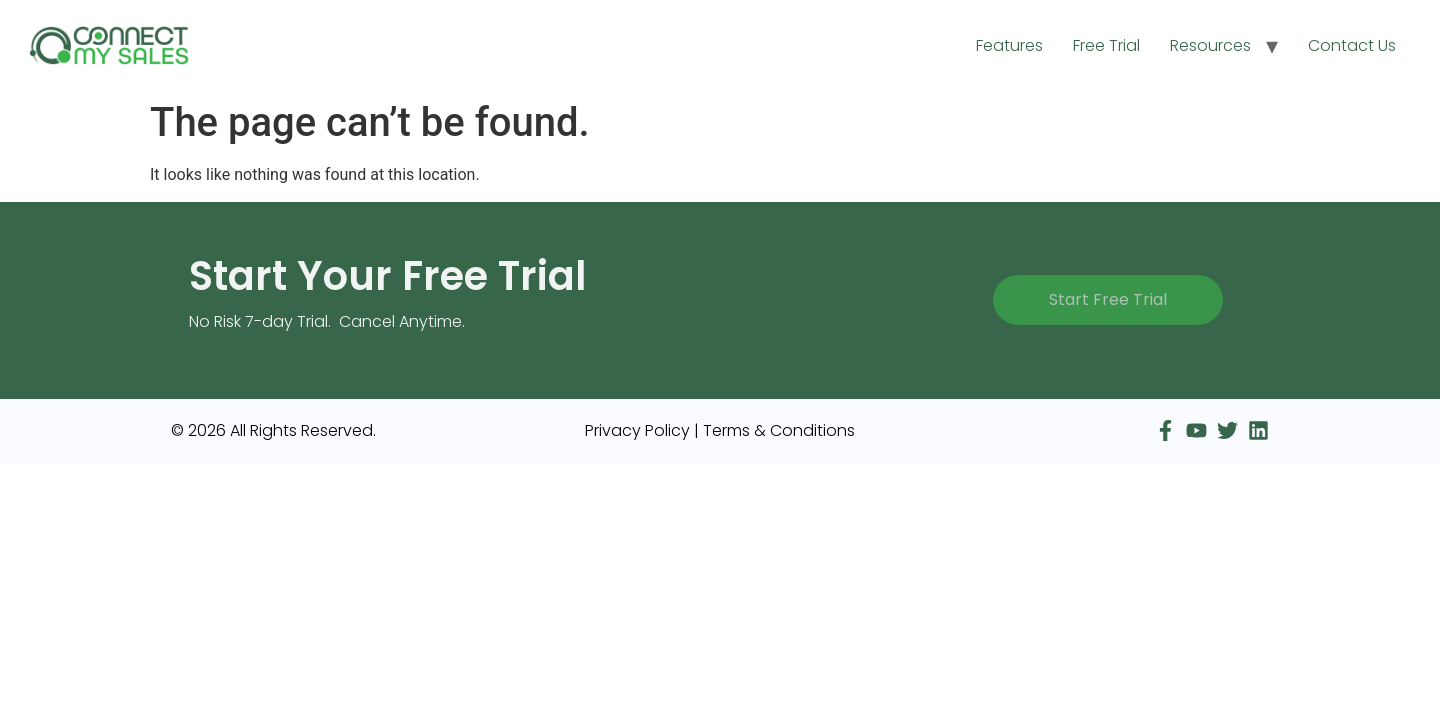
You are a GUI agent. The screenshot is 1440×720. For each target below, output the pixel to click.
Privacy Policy (637, 430)
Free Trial (1106, 45)
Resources (1210, 45)
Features (1009, 45)
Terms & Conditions (779, 430)
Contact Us (1352, 45)
